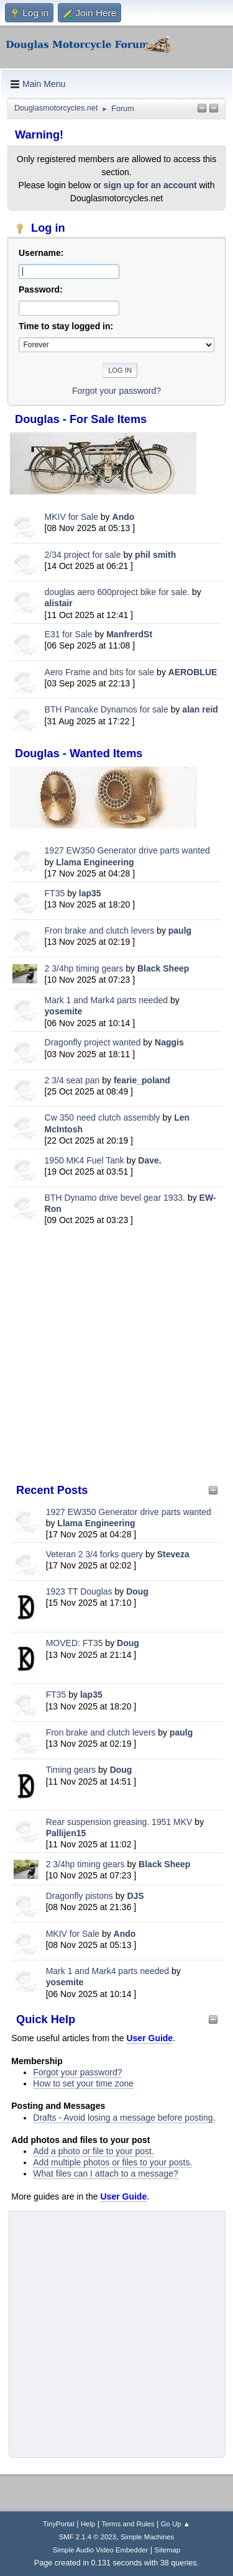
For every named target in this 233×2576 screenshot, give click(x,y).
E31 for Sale (69, 634)
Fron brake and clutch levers (100, 930)
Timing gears (72, 1770)
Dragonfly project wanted (93, 1042)
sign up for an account (150, 185)
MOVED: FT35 (74, 1643)
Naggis (169, 1042)
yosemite (64, 1011)
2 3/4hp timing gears (84, 968)
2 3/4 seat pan (72, 1080)
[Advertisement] (116, 1353)
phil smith (155, 555)
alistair (59, 603)
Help (88, 2524)
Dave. (149, 1160)
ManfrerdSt (129, 634)
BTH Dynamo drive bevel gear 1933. (115, 1198)
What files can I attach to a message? (105, 2173)
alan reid (200, 709)
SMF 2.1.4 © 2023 (87, 2537)
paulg (179, 930)
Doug (137, 1591)
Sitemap (168, 2550)
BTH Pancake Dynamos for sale (106, 709)
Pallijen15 (66, 1833)
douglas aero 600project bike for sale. (117, 592)
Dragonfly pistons (79, 1896)
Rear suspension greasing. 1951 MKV (120, 1822)
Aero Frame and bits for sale (100, 672)
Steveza (173, 1554)
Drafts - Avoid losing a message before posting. (124, 2118)
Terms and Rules (128, 2524)
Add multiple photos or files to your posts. (112, 2162)
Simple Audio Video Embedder (100, 2550)
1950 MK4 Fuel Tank (84, 1160)
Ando (123, 517)
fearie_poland (142, 1080)
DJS (135, 1896)
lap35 (90, 893)
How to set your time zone (83, 2083)
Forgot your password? (77, 2072)
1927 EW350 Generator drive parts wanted (127, 850)
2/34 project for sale (83, 555)
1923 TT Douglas (79, 1591)
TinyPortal (59, 2524)
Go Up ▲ (175, 2524)
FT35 (55, 893)
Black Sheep (163, 968)
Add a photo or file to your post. (93, 2151)
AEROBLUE (192, 672)
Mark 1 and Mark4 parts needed (106, 1000)
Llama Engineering (95, 862)
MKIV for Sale (71, 517)
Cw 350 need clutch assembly (102, 1117)
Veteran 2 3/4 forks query (94, 1554)
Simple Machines (147, 2537)
